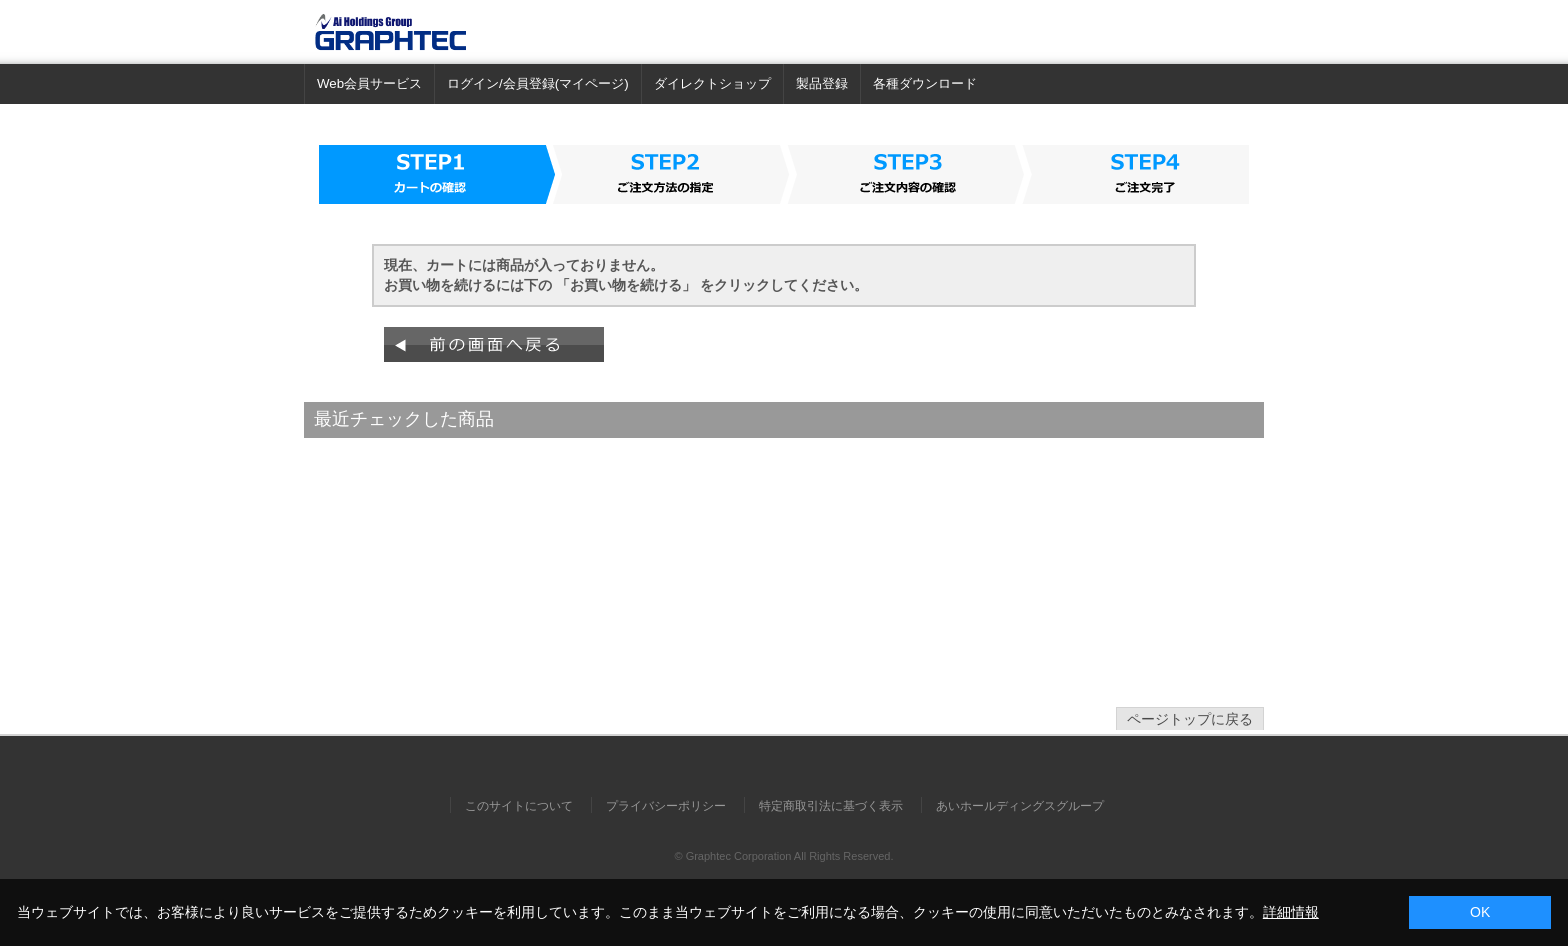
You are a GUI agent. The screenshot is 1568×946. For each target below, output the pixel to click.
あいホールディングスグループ (1020, 806)
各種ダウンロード (925, 83)
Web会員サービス (369, 83)
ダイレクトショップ (712, 83)
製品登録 (822, 83)
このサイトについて (519, 806)
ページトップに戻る (1190, 719)
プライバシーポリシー (666, 806)
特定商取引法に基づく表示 (831, 806)
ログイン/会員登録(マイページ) (538, 83)
